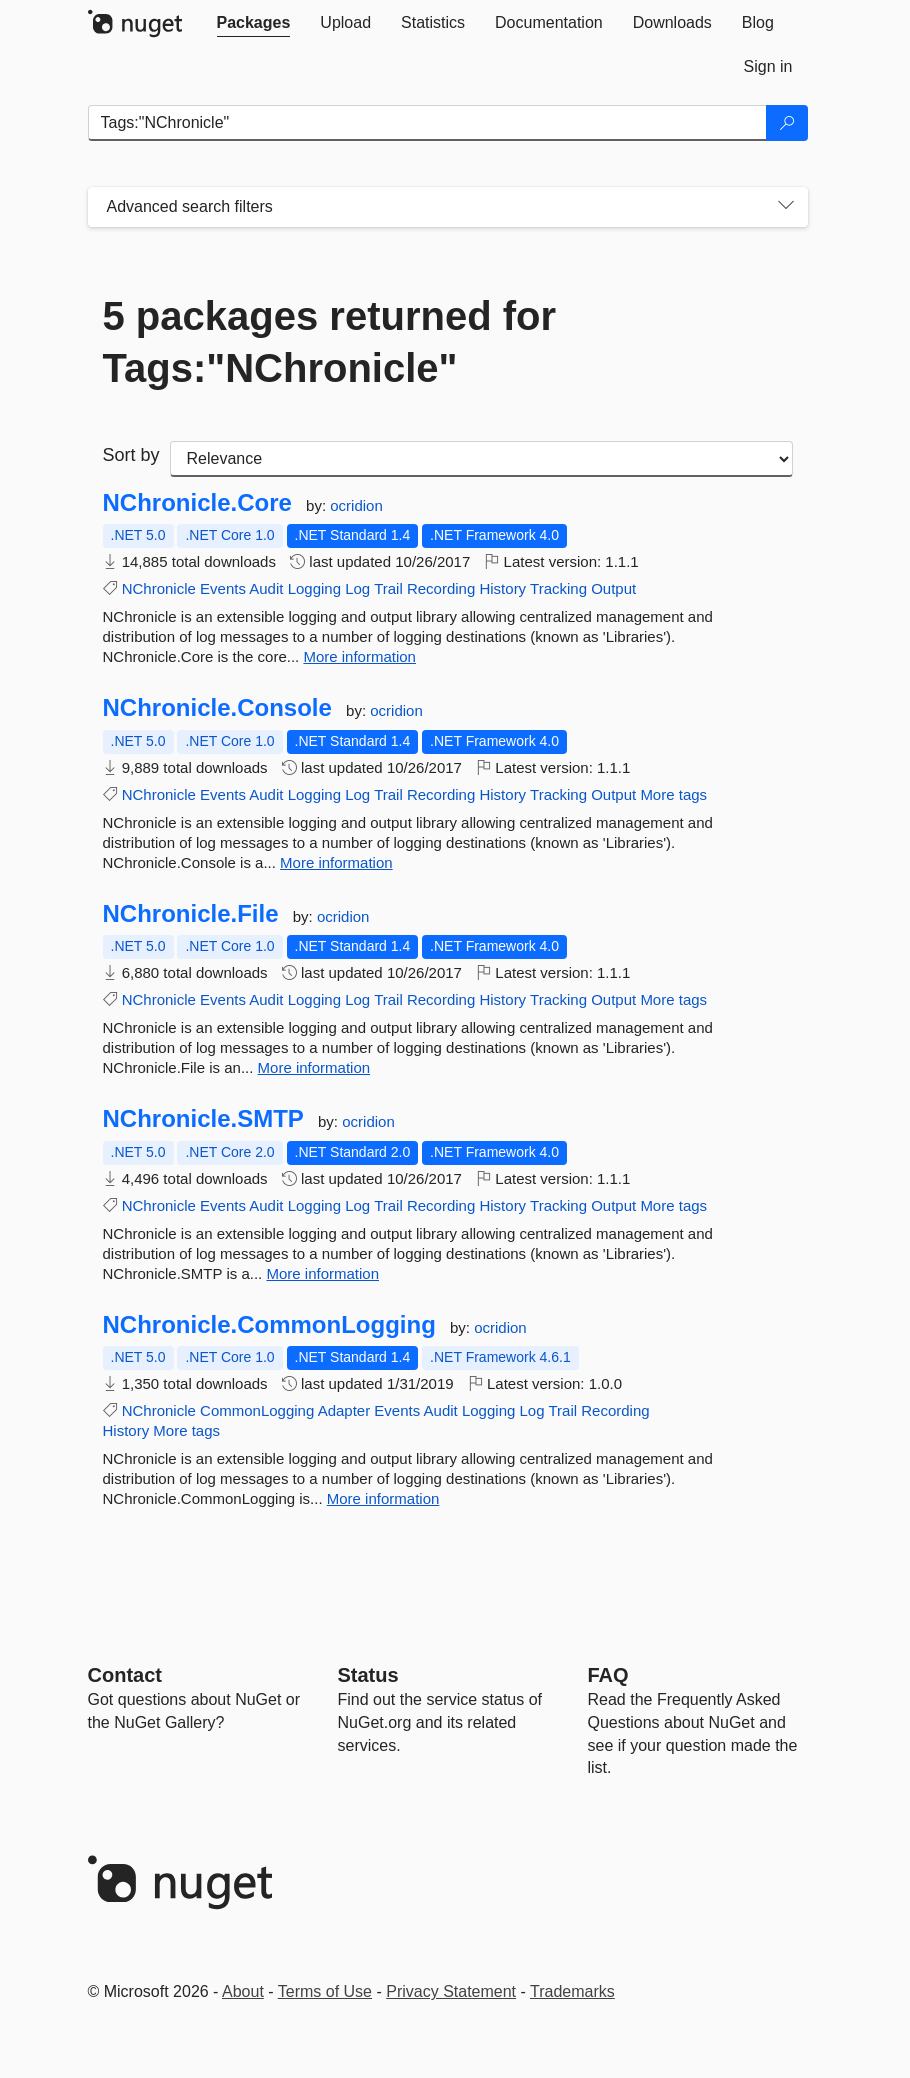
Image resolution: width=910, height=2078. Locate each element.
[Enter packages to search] (427, 123)
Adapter (344, 1410)
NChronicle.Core (197, 503)
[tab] (254, 23)
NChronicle (159, 588)
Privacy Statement (451, 1991)
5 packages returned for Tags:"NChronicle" (330, 342)
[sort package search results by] (481, 459)
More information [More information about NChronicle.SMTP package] (322, 1273)
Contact (125, 1675)
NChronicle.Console (217, 708)
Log (357, 588)
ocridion (356, 505)
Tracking (558, 588)
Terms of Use (325, 1991)
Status (368, 1675)
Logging (314, 588)
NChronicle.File (191, 914)
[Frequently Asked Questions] (608, 1675)
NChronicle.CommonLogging (269, 1325)
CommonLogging (257, 1410)
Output (613, 588)
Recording (441, 588)
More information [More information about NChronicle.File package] (314, 1067)
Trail (388, 588)
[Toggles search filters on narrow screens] (786, 207)
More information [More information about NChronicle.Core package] (359, 656)
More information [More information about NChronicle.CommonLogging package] (383, 1498)
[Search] (787, 123)
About (243, 1991)
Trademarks (572, 1991)
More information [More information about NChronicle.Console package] (336, 862)
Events (223, 588)
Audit (266, 588)
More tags (673, 794)
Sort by (131, 455)
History (502, 588)
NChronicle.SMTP (203, 1119)
